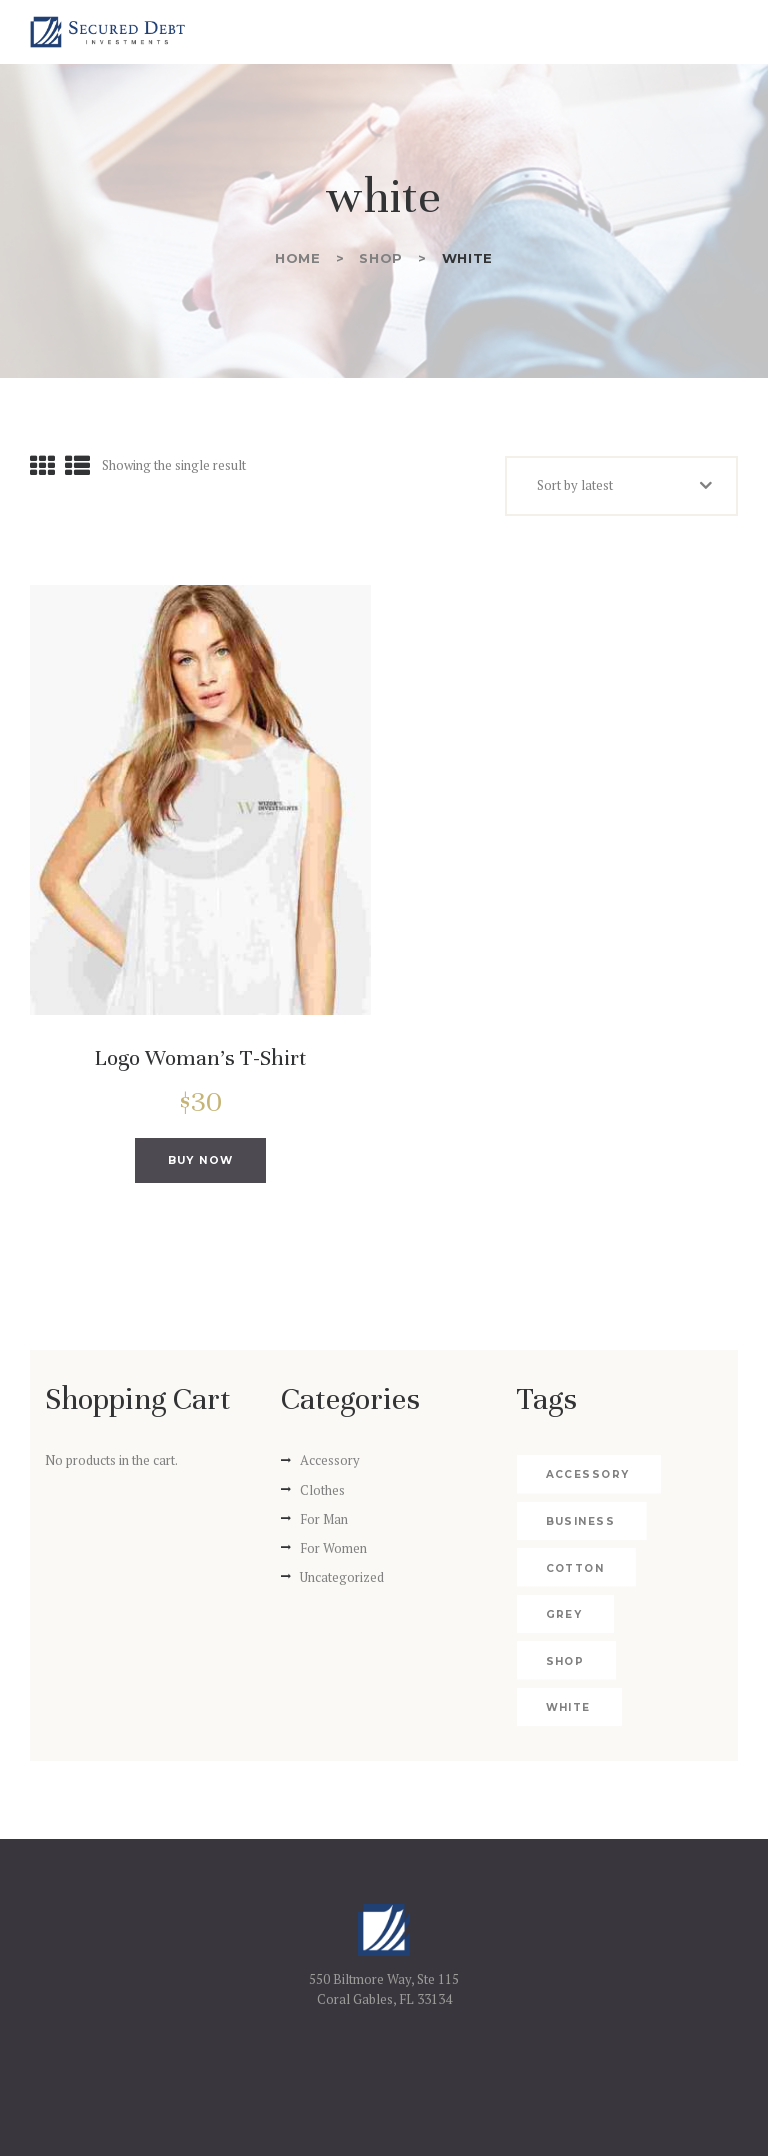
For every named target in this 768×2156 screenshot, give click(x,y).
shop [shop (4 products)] (664, 1621)
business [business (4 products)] (579, 1527)
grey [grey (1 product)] (563, 1621)
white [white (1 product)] (567, 1667)
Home (298, 258)
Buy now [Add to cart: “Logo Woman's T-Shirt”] (200, 1163)
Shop (381, 258)
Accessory (330, 1467)
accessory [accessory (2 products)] (586, 1481)
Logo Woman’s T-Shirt (200, 1058)
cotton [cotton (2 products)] (574, 1574)
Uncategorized (342, 1583)
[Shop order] (621, 486)
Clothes (322, 1496)
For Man (324, 1525)
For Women (333, 1554)
